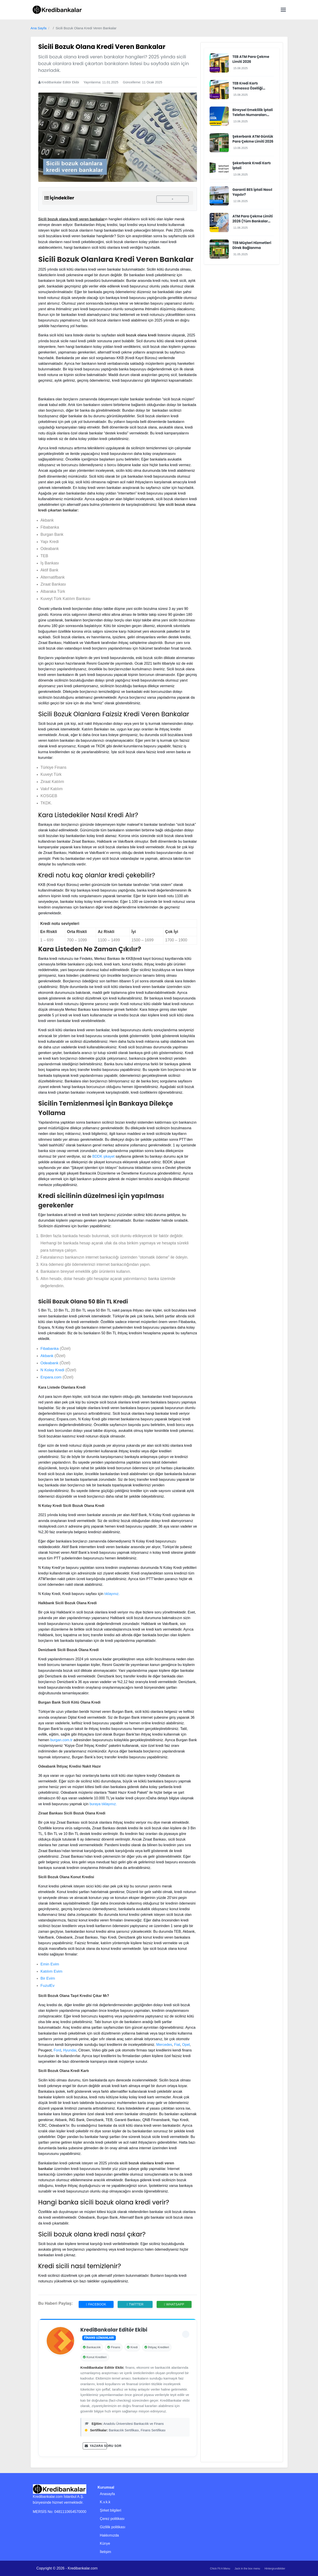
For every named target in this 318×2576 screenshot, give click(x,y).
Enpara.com (51, 1377)
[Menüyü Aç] (283, 9)
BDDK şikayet (103, 1156)
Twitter (135, 2304)
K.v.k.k (105, 2502)
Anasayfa (107, 2494)
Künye (105, 2543)
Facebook (96, 2304)
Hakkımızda (109, 2535)
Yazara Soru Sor (96, 2445)
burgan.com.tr (61, 1740)
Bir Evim (48, 1978)
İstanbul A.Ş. (74, 2496)
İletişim (105, 2552)
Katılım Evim (52, 1971)
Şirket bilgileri (110, 2510)
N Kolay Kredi (53, 1370)
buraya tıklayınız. (103, 1804)
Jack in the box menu (247, 2568)
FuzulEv (48, 1985)
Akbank (47, 1355)
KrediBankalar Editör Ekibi (113, 2329)
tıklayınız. (112, 1594)
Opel (186, 2045)
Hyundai (69, 2050)
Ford (57, 2050)
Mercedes (164, 2045)
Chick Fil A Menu (220, 2568)
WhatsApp (174, 2304)
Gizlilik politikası (112, 2527)
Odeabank (50, 1362)
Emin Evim (50, 1964)
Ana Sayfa (38, 28)
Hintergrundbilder (274, 2568)
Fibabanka (50, 1348)
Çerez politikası (112, 2519)
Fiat (177, 2045)
